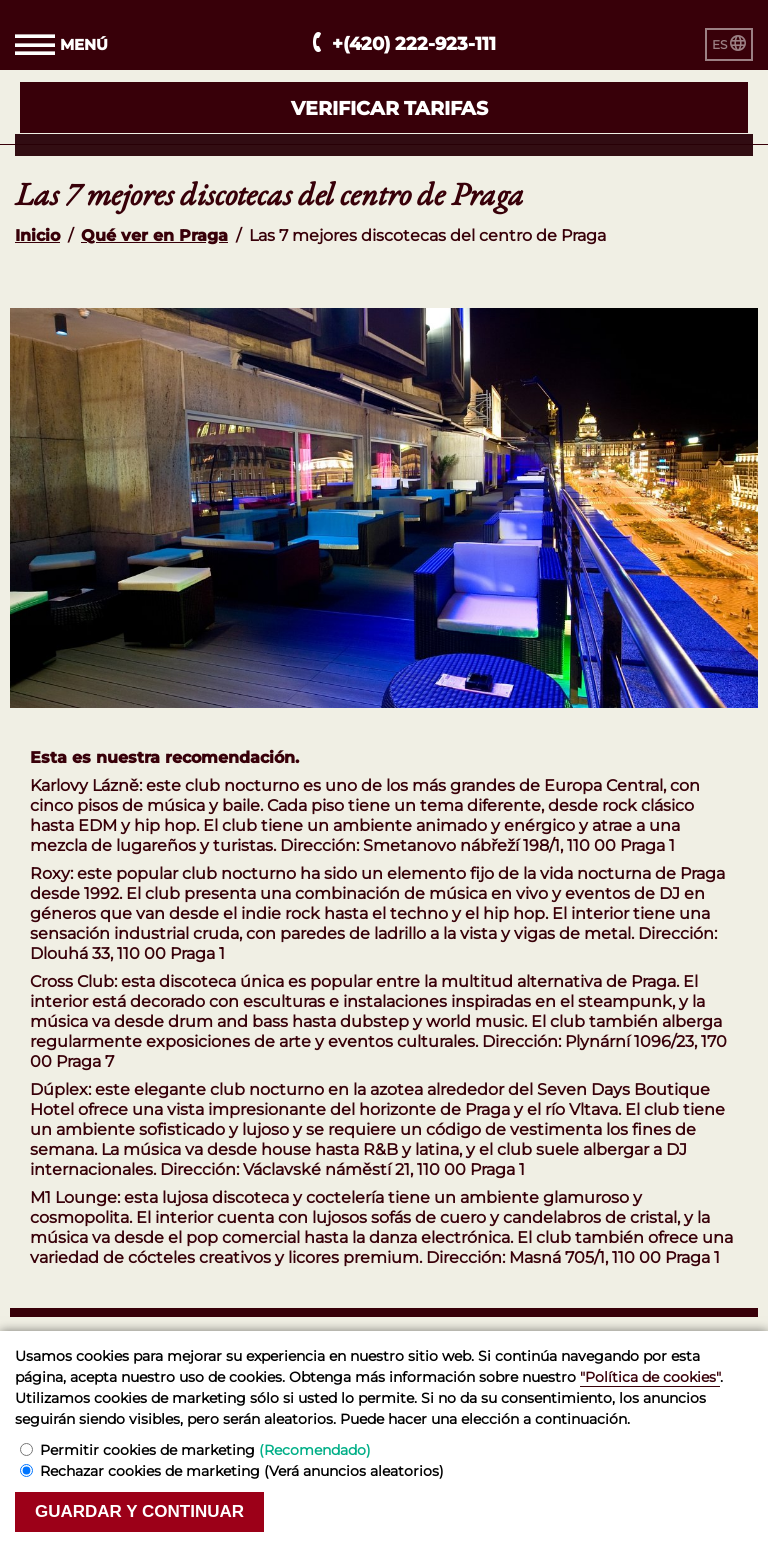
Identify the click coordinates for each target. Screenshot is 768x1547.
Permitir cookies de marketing (205, 1450)
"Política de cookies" (650, 1377)
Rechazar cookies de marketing (242, 1471)
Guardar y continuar (139, 1511)
